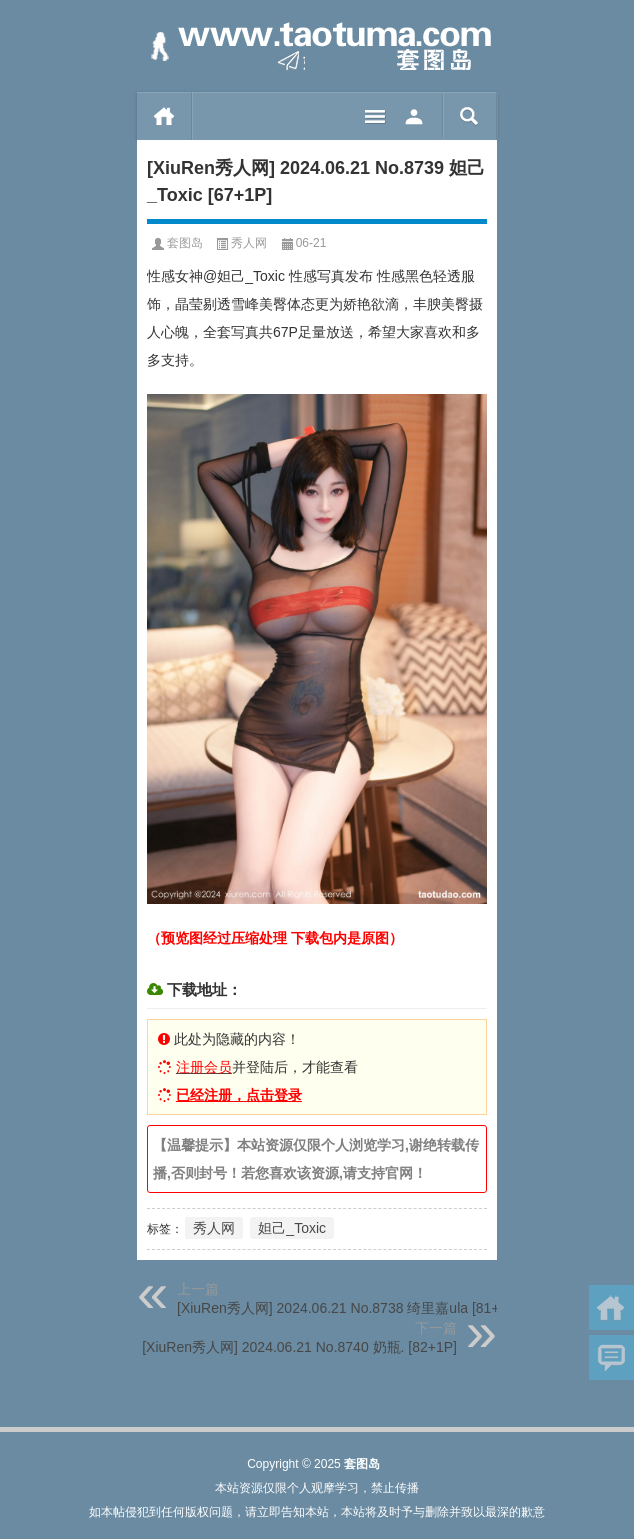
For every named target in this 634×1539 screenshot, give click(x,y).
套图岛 (185, 243)
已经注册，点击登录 (239, 1095)
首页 (164, 116)
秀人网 (249, 243)
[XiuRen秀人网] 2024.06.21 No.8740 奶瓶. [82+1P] (299, 1347)
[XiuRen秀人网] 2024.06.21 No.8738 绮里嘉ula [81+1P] (349, 1308)
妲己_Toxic (292, 1228)
